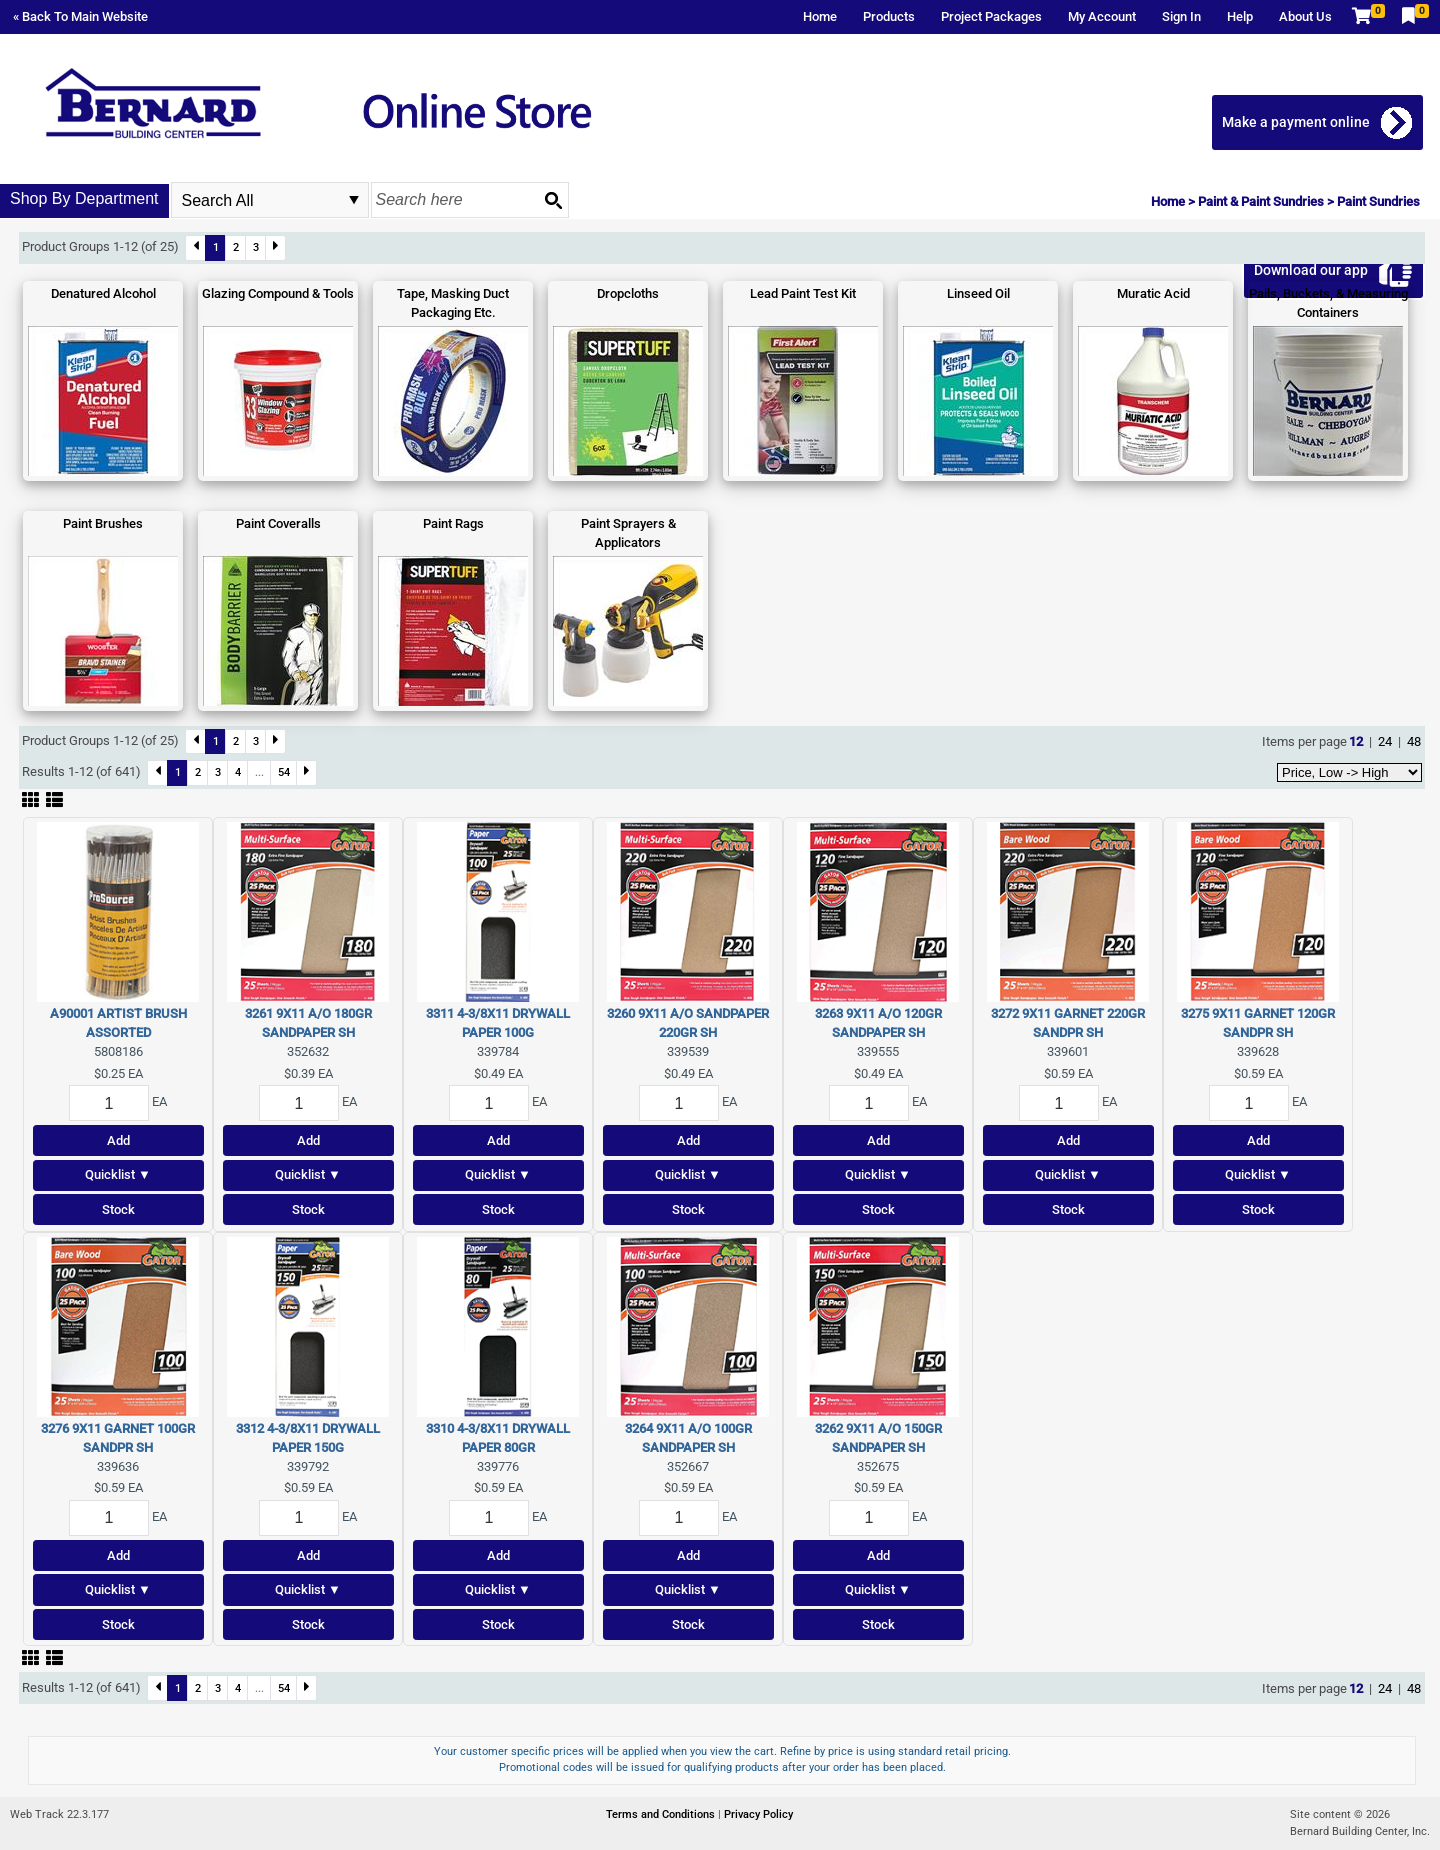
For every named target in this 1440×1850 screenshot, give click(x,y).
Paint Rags (453, 523)
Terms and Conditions (662, 1814)
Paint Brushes (103, 523)
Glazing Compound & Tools (278, 293)
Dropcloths (628, 293)
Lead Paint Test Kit (803, 293)
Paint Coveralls (278, 523)
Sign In (1181, 16)
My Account (1102, 16)
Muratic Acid (1153, 293)
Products (889, 16)
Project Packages (991, 16)
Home (820, 16)
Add (118, 1140)
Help (1240, 16)
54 (284, 772)
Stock (118, 1209)
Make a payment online (1297, 122)
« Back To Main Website (80, 16)
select (354, 200)
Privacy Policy (758, 1814)
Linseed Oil (978, 293)
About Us (1305, 16)
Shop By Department (84, 198)
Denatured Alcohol (103, 293)
